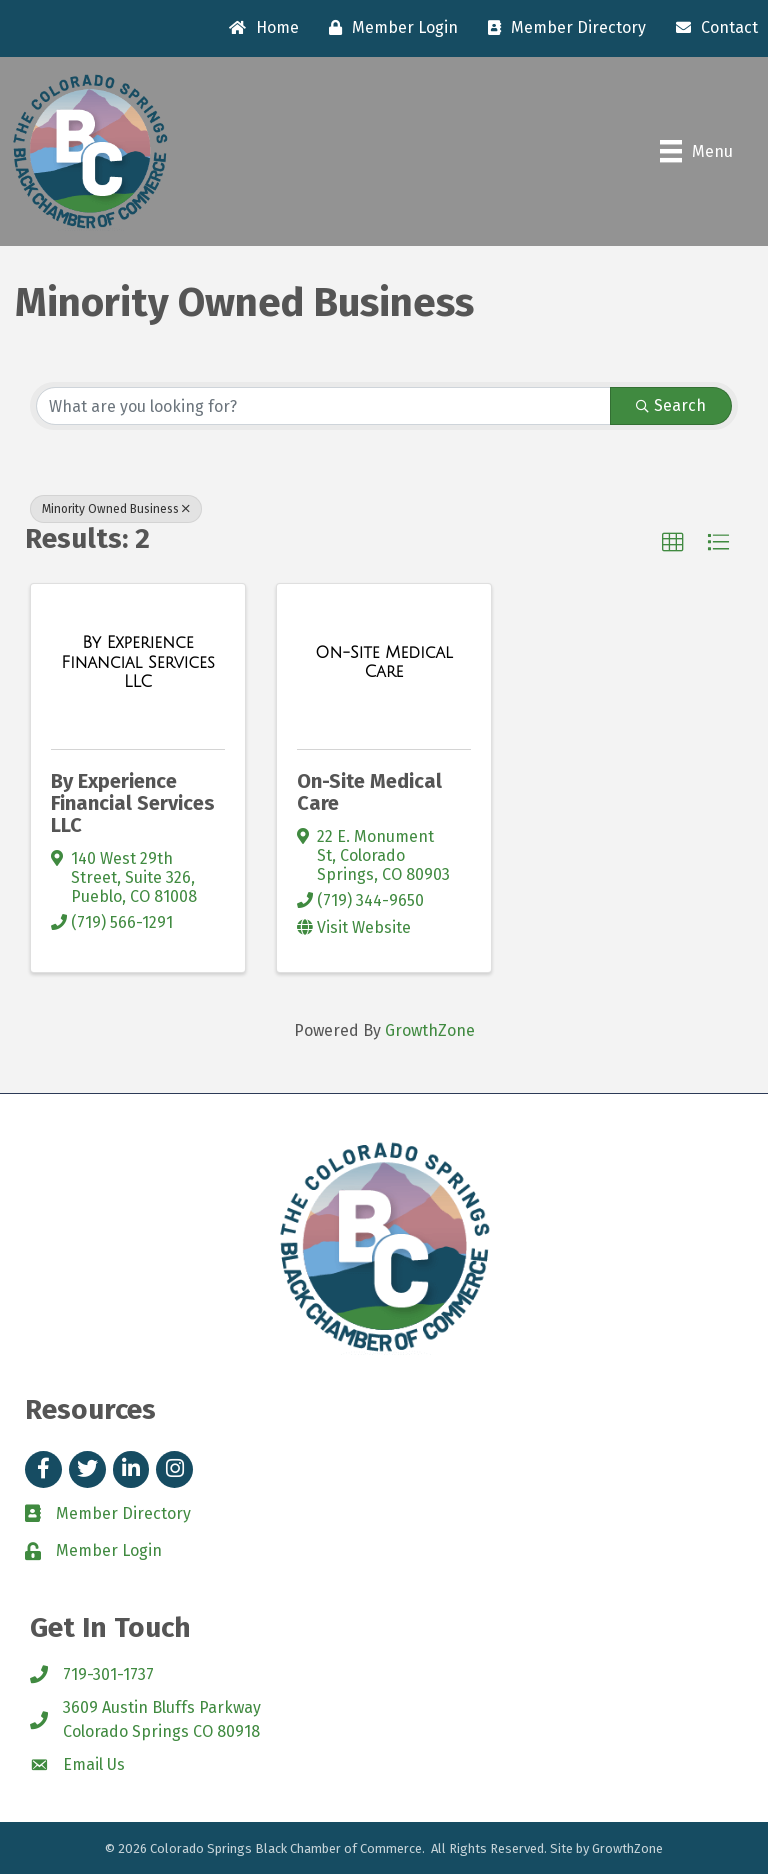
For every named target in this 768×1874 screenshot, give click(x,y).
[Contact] (712, 28)
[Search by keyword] (323, 406)
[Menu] (696, 151)
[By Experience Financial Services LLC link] (138, 662)
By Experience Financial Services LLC (133, 803)
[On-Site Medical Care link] (384, 662)
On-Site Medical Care (369, 792)
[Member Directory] (562, 28)
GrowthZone (430, 1030)
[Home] (259, 28)
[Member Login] (388, 28)
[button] (673, 543)
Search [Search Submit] (671, 405)
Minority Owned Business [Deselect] (116, 509)
